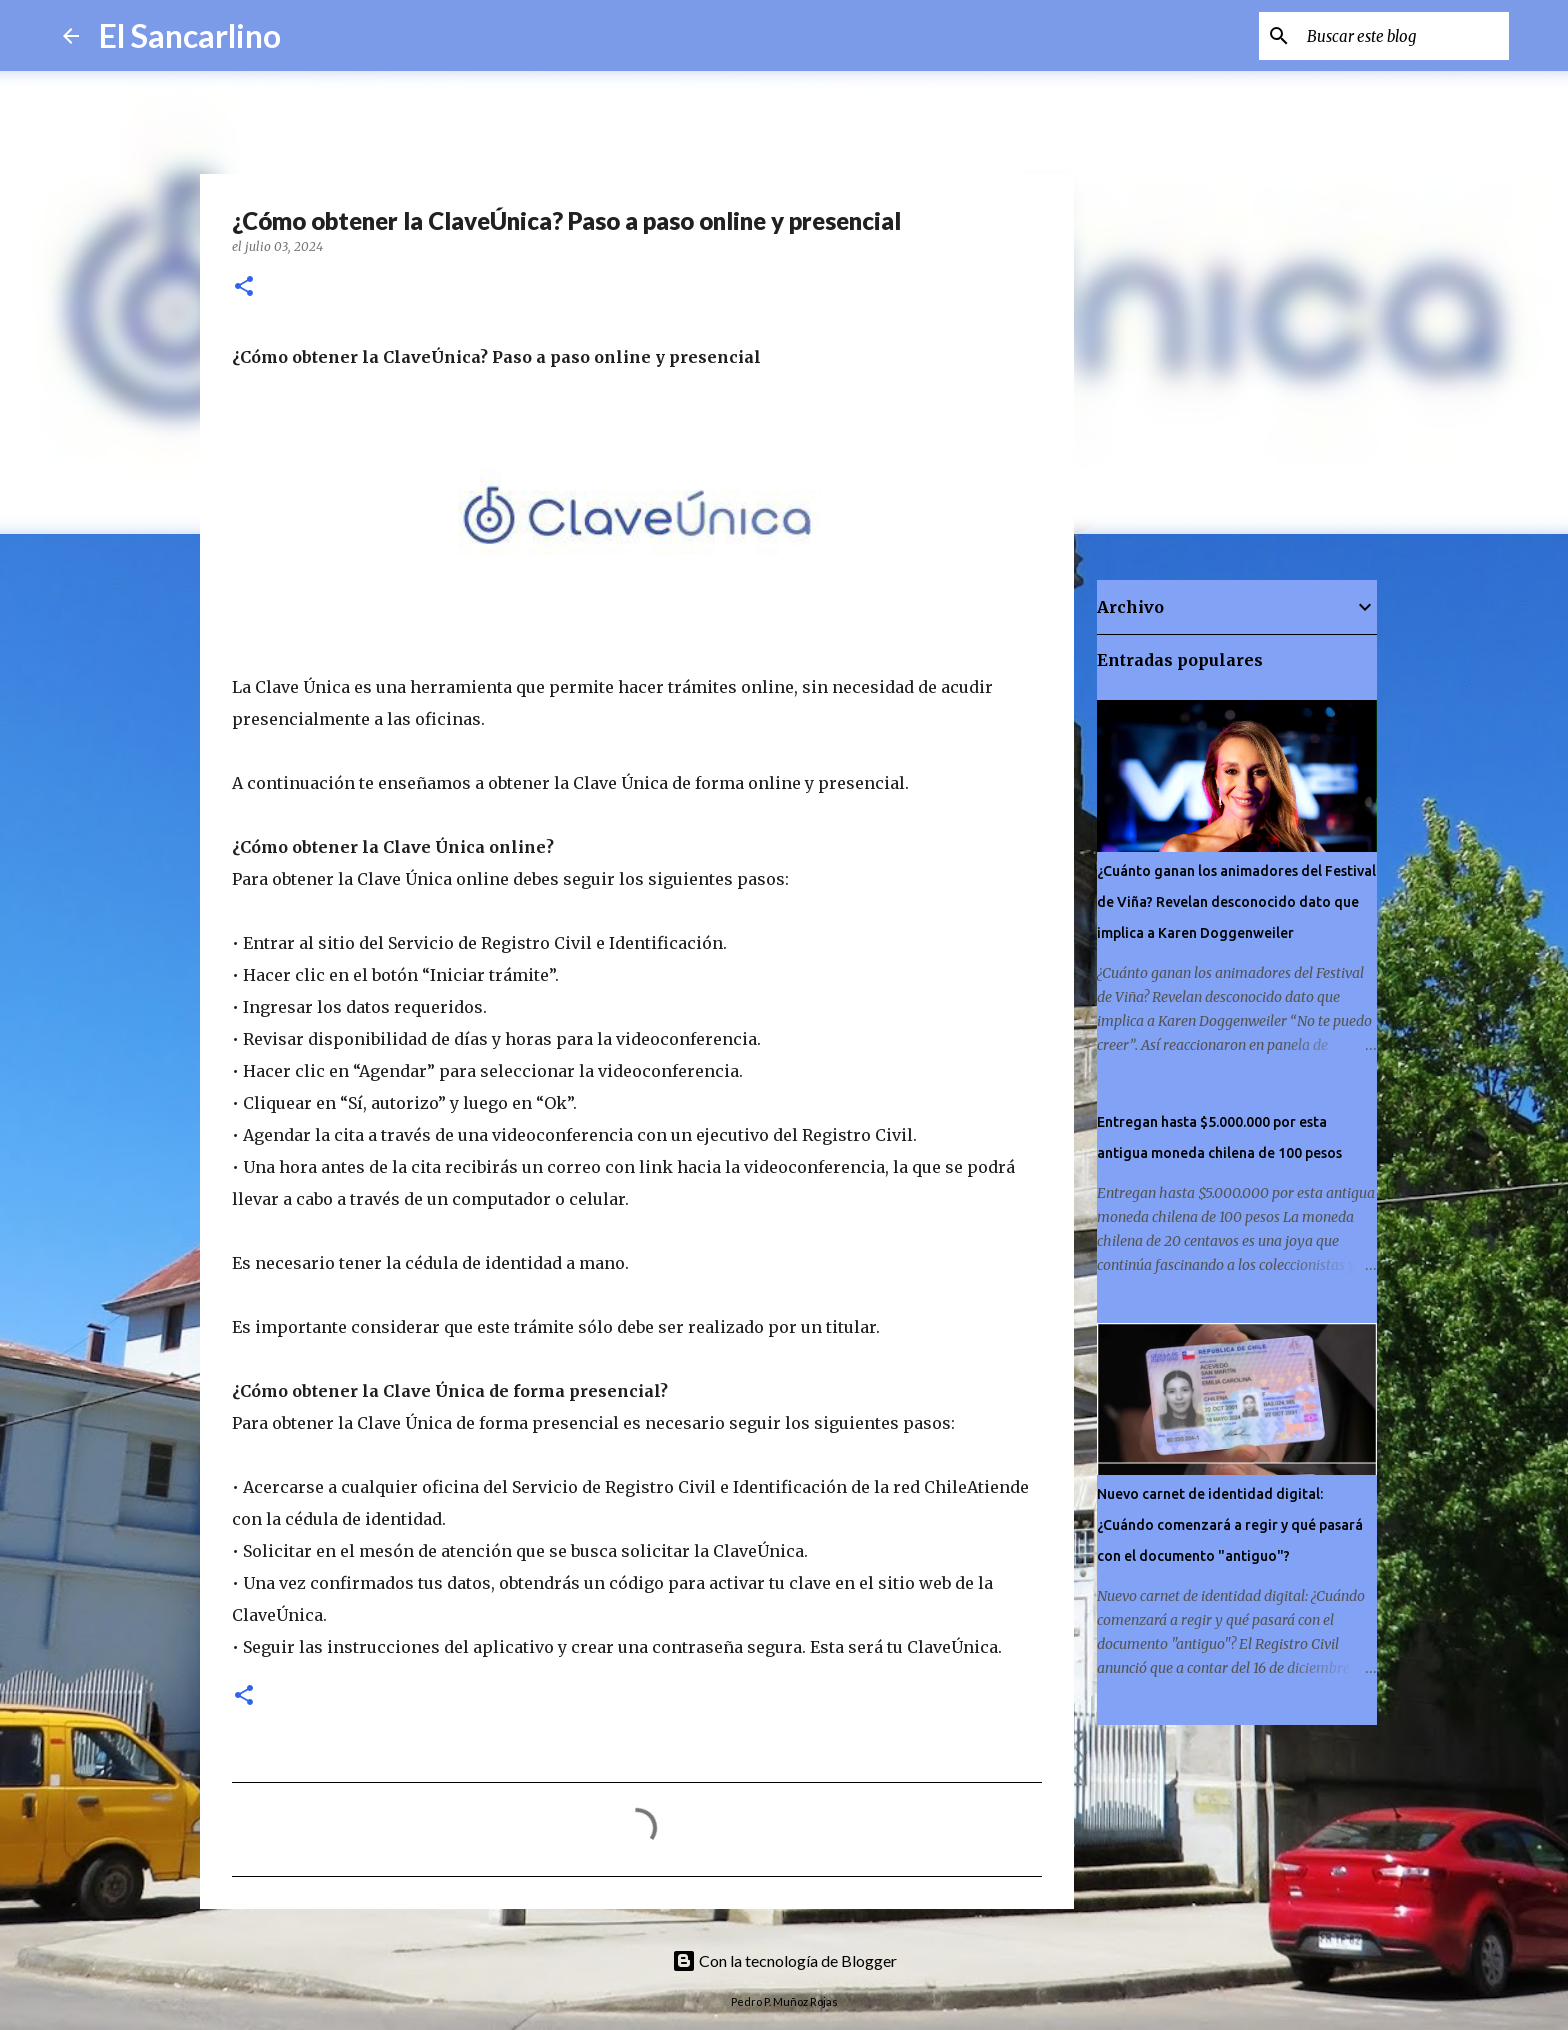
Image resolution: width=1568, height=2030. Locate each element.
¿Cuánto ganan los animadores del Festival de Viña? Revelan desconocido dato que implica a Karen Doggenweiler (1236, 902)
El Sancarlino (190, 35)
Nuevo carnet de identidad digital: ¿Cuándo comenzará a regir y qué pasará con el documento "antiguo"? (1230, 1525)
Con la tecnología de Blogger (784, 1960)
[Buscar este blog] (1404, 36)
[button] (244, 287)
